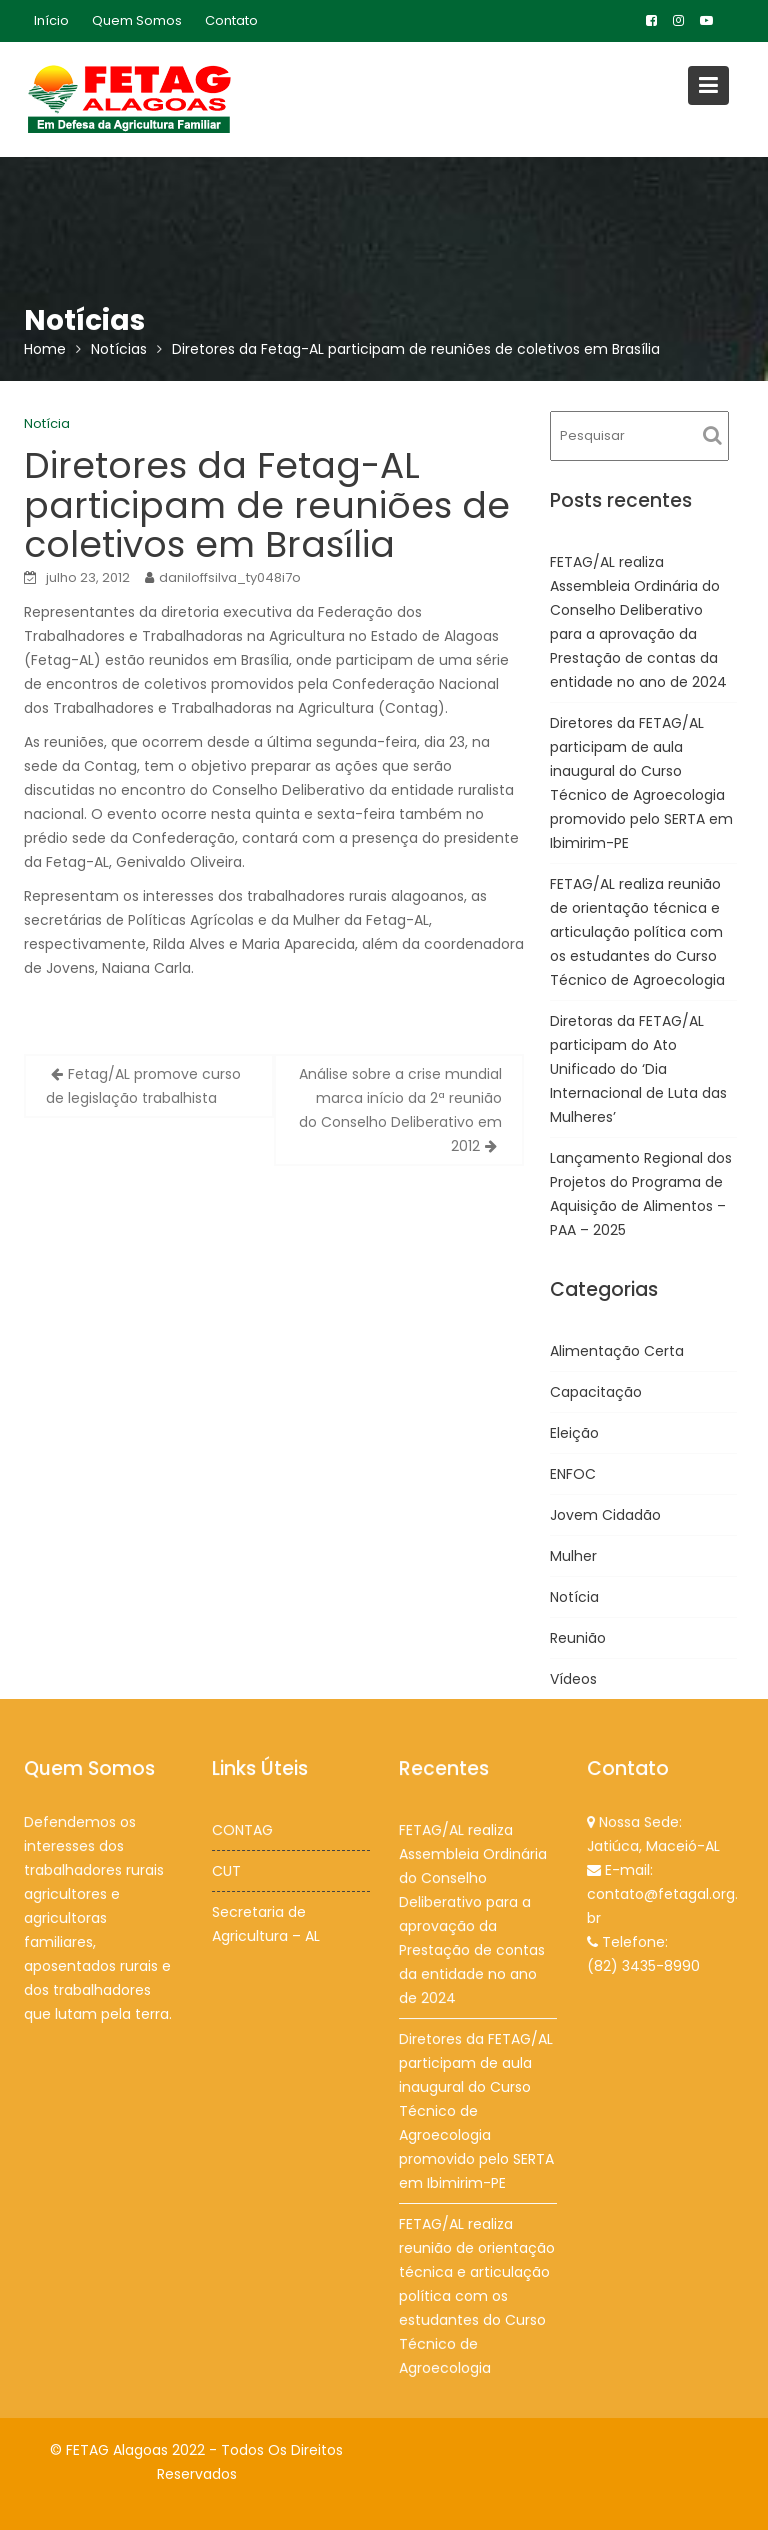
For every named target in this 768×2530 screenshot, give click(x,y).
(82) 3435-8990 (643, 1965)
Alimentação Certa (617, 1351)
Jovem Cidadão (605, 1515)
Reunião (578, 1638)
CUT (226, 1870)
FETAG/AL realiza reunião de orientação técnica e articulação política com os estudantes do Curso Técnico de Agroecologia (637, 932)
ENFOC (573, 1474)
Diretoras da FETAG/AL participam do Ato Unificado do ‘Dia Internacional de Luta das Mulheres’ (638, 1069)
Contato (231, 20)
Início (51, 20)
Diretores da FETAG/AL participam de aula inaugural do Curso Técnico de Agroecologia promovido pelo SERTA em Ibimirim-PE (477, 2110)
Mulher (573, 1556)
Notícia (47, 423)
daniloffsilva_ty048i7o (230, 577)
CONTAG (242, 1830)
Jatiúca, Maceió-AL (653, 1846)
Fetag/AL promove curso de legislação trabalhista (143, 1086)
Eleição (574, 1433)
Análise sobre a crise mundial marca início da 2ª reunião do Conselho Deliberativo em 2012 (400, 1110)
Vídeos (573, 1679)
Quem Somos (137, 20)
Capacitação (596, 1392)
